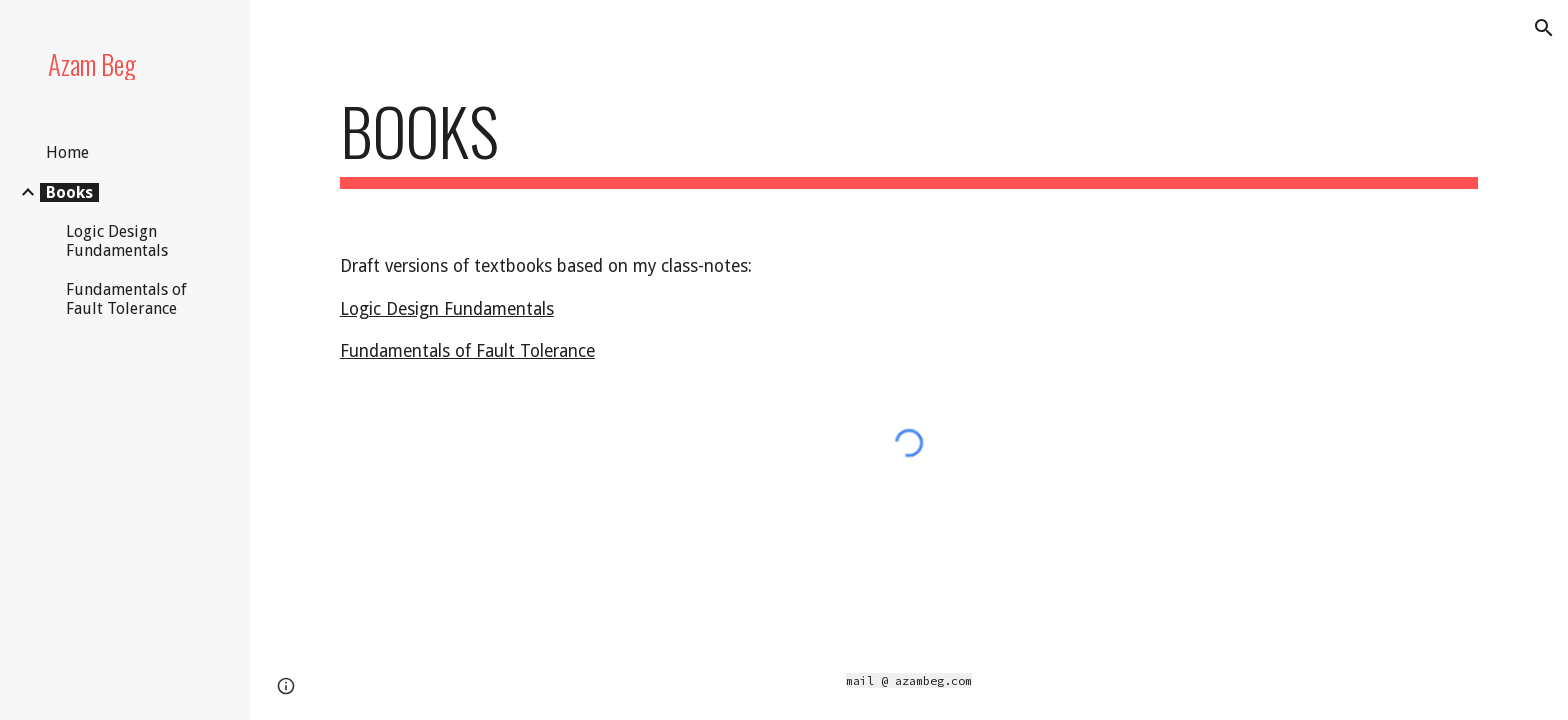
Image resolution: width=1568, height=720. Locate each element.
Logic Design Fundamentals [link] (117, 241)
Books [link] (69, 192)
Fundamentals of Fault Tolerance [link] (126, 299)
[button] (1544, 28)
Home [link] (67, 152)
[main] (909, 140)
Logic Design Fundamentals (447, 309)
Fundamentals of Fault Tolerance (467, 351)
